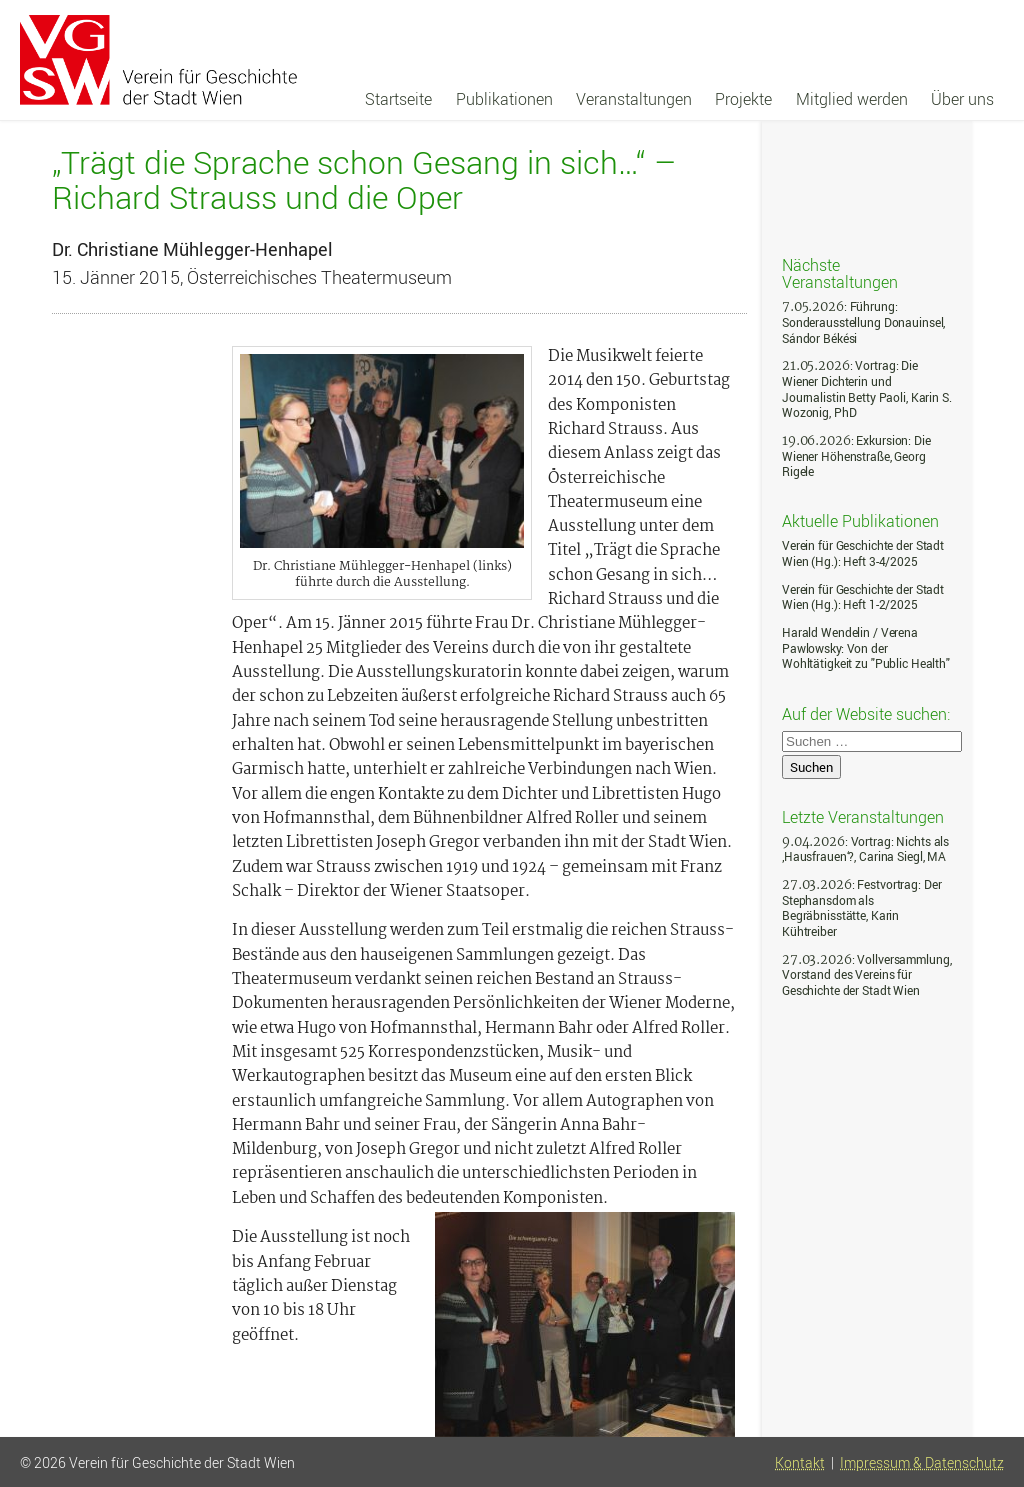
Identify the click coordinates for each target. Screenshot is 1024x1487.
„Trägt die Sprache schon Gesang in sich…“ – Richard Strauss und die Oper (364, 179)
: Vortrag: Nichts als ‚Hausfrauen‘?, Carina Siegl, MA (865, 849)
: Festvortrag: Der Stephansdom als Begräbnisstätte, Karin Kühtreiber (861, 908)
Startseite (398, 99)
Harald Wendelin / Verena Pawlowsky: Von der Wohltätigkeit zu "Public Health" (866, 648)
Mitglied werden (852, 99)
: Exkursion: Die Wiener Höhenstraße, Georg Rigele (856, 456)
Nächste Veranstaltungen (840, 272)
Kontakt (800, 1463)
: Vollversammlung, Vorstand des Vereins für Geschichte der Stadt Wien (866, 975)
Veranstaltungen (634, 99)
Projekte (743, 99)
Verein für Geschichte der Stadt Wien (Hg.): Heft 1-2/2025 (863, 597)
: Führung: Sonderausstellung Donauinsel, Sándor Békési (863, 322)
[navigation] (679, 99)
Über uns (962, 99)
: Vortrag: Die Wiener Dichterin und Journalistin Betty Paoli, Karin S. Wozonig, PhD (867, 389)
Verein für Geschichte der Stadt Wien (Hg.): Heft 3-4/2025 (863, 553)
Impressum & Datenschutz (922, 1463)
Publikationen (504, 99)
